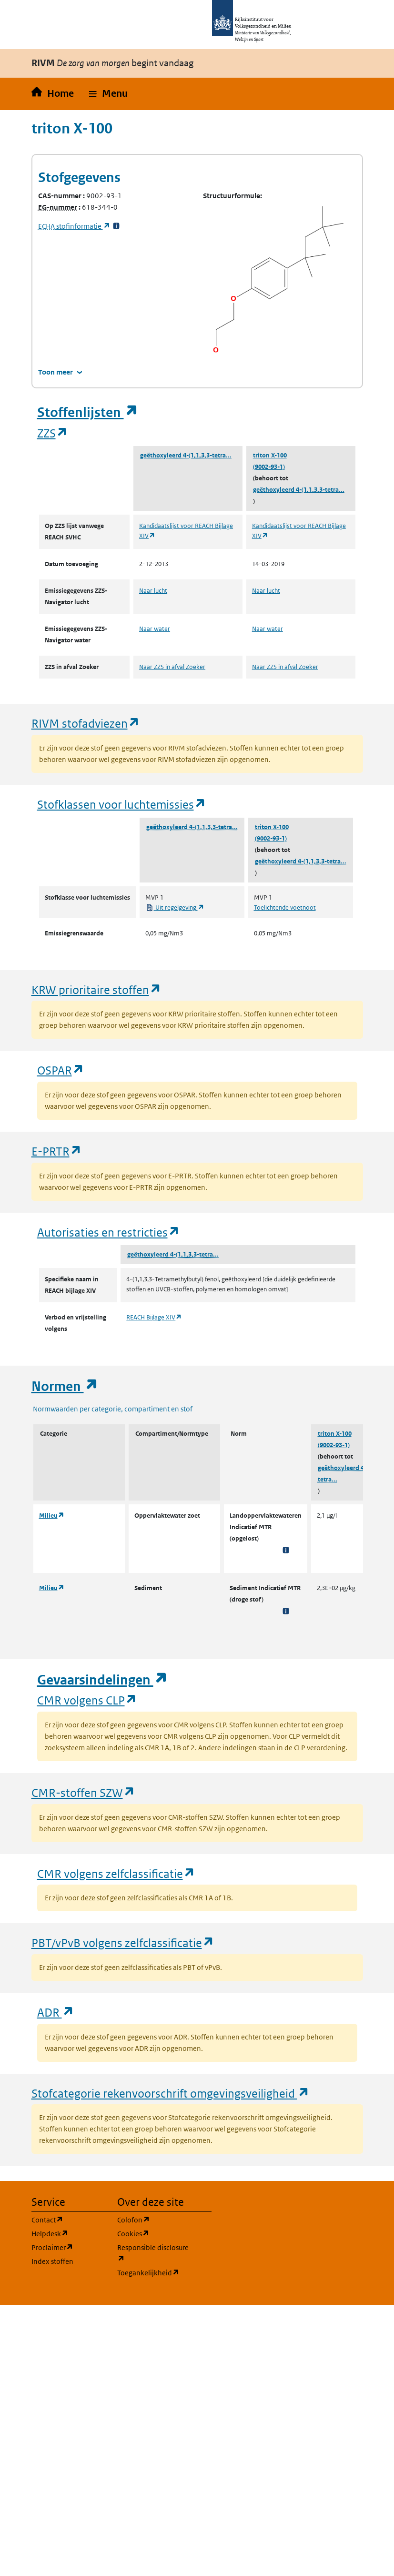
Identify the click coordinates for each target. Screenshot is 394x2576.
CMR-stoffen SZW (83, 1792)
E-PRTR (56, 1151)
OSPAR (60, 1070)
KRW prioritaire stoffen (96, 989)
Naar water (154, 629)
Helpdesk (68, 2233)
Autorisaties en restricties (108, 1232)
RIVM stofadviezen (85, 723)
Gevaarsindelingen (102, 1680)
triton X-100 (270, 455)
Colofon (154, 2219)
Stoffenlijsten (87, 412)
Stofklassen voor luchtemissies (121, 804)
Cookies (154, 2233)
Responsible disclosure (154, 2253)
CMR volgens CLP (87, 1700)
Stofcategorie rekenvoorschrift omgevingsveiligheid (170, 2093)
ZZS (52, 433)
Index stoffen (52, 2261)
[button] (108, 94)
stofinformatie (74, 226)
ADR (55, 2012)
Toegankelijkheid (154, 2272)
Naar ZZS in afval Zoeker (172, 667)
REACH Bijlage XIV (154, 1317)
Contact (68, 2219)
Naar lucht (153, 591)
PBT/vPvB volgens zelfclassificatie (122, 1942)
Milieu (51, 1515)
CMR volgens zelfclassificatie (116, 1873)
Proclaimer (68, 2247)
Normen (64, 1386)
